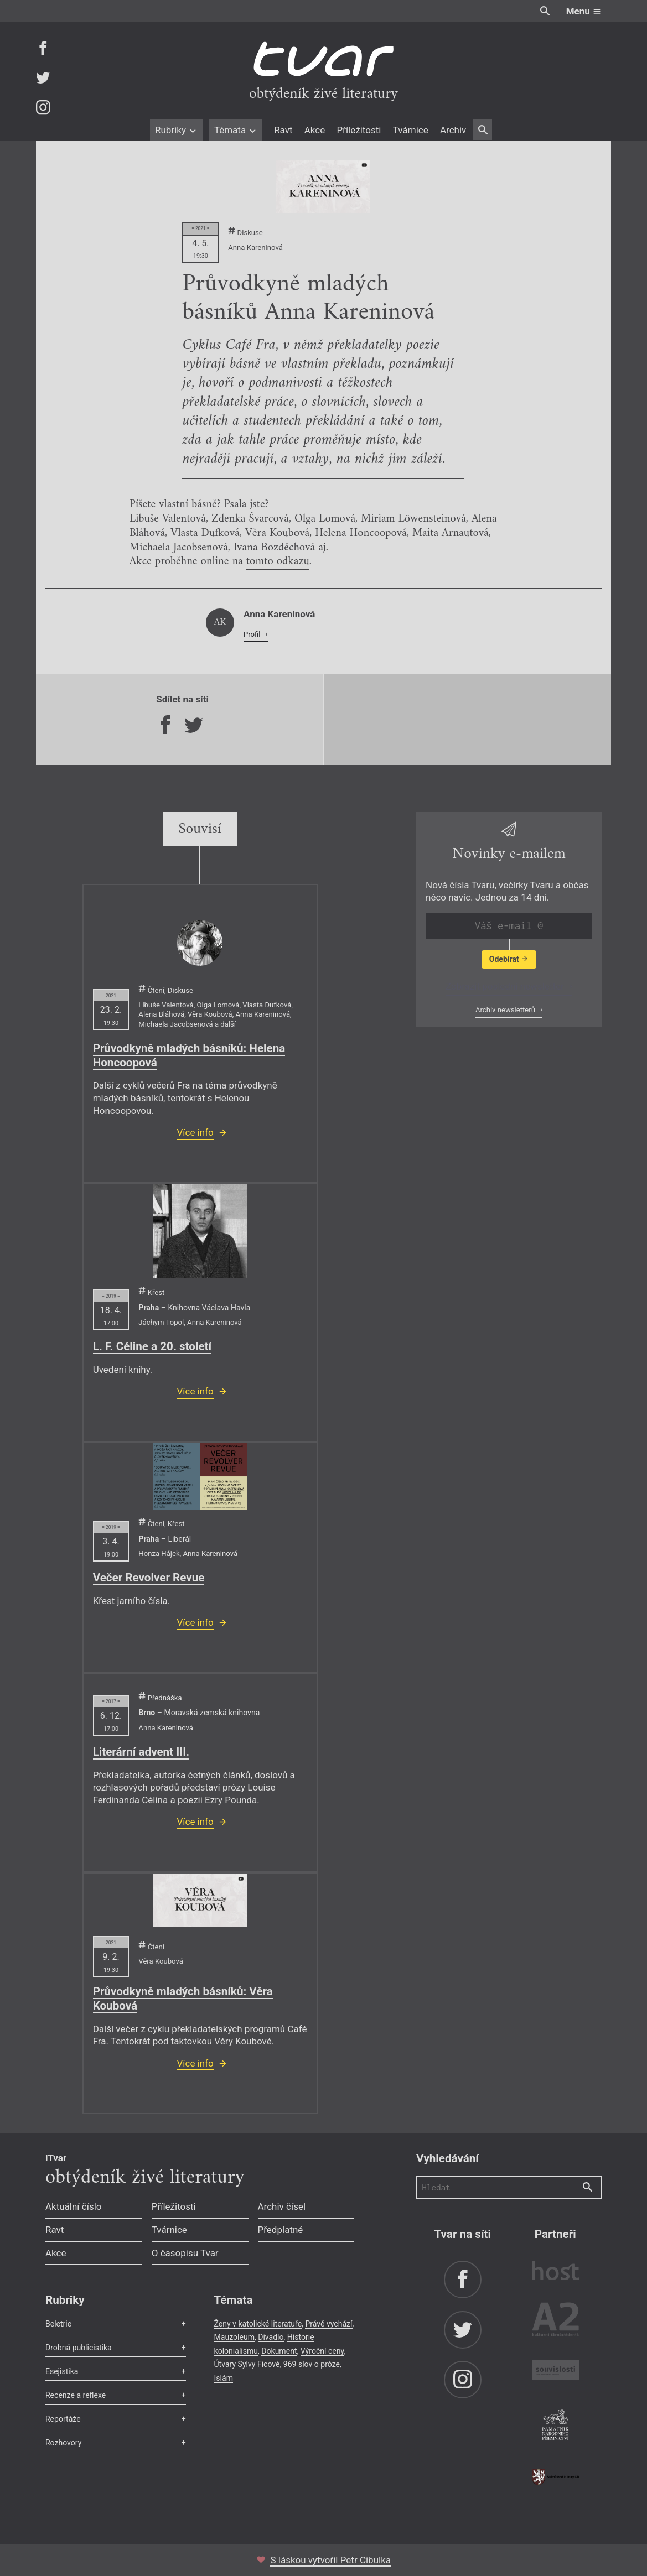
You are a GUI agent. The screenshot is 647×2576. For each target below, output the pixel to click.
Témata (236, 130)
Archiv (453, 130)
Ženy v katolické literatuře (258, 2323)
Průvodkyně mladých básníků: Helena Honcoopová (189, 1055)
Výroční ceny (322, 2350)
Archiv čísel (282, 2206)
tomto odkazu (277, 561)
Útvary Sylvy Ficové (247, 2364)
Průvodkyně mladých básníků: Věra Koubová (183, 1998)
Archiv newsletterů (506, 1010)
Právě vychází (328, 2323)
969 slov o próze (311, 2364)
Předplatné (280, 2229)
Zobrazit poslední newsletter (506, 986)
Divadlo (270, 2337)
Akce (314, 130)
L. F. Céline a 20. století (152, 1346)
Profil (253, 634)
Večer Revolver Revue (149, 1577)
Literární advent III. (141, 1751)
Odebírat (509, 959)
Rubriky (176, 130)
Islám (223, 2378)
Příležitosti (359, 130)
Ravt (283, 130)
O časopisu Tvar (185, 2252)
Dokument (279, 2350)
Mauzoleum (234, 2337)
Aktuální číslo (73, 2206)
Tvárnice (410, 130)
